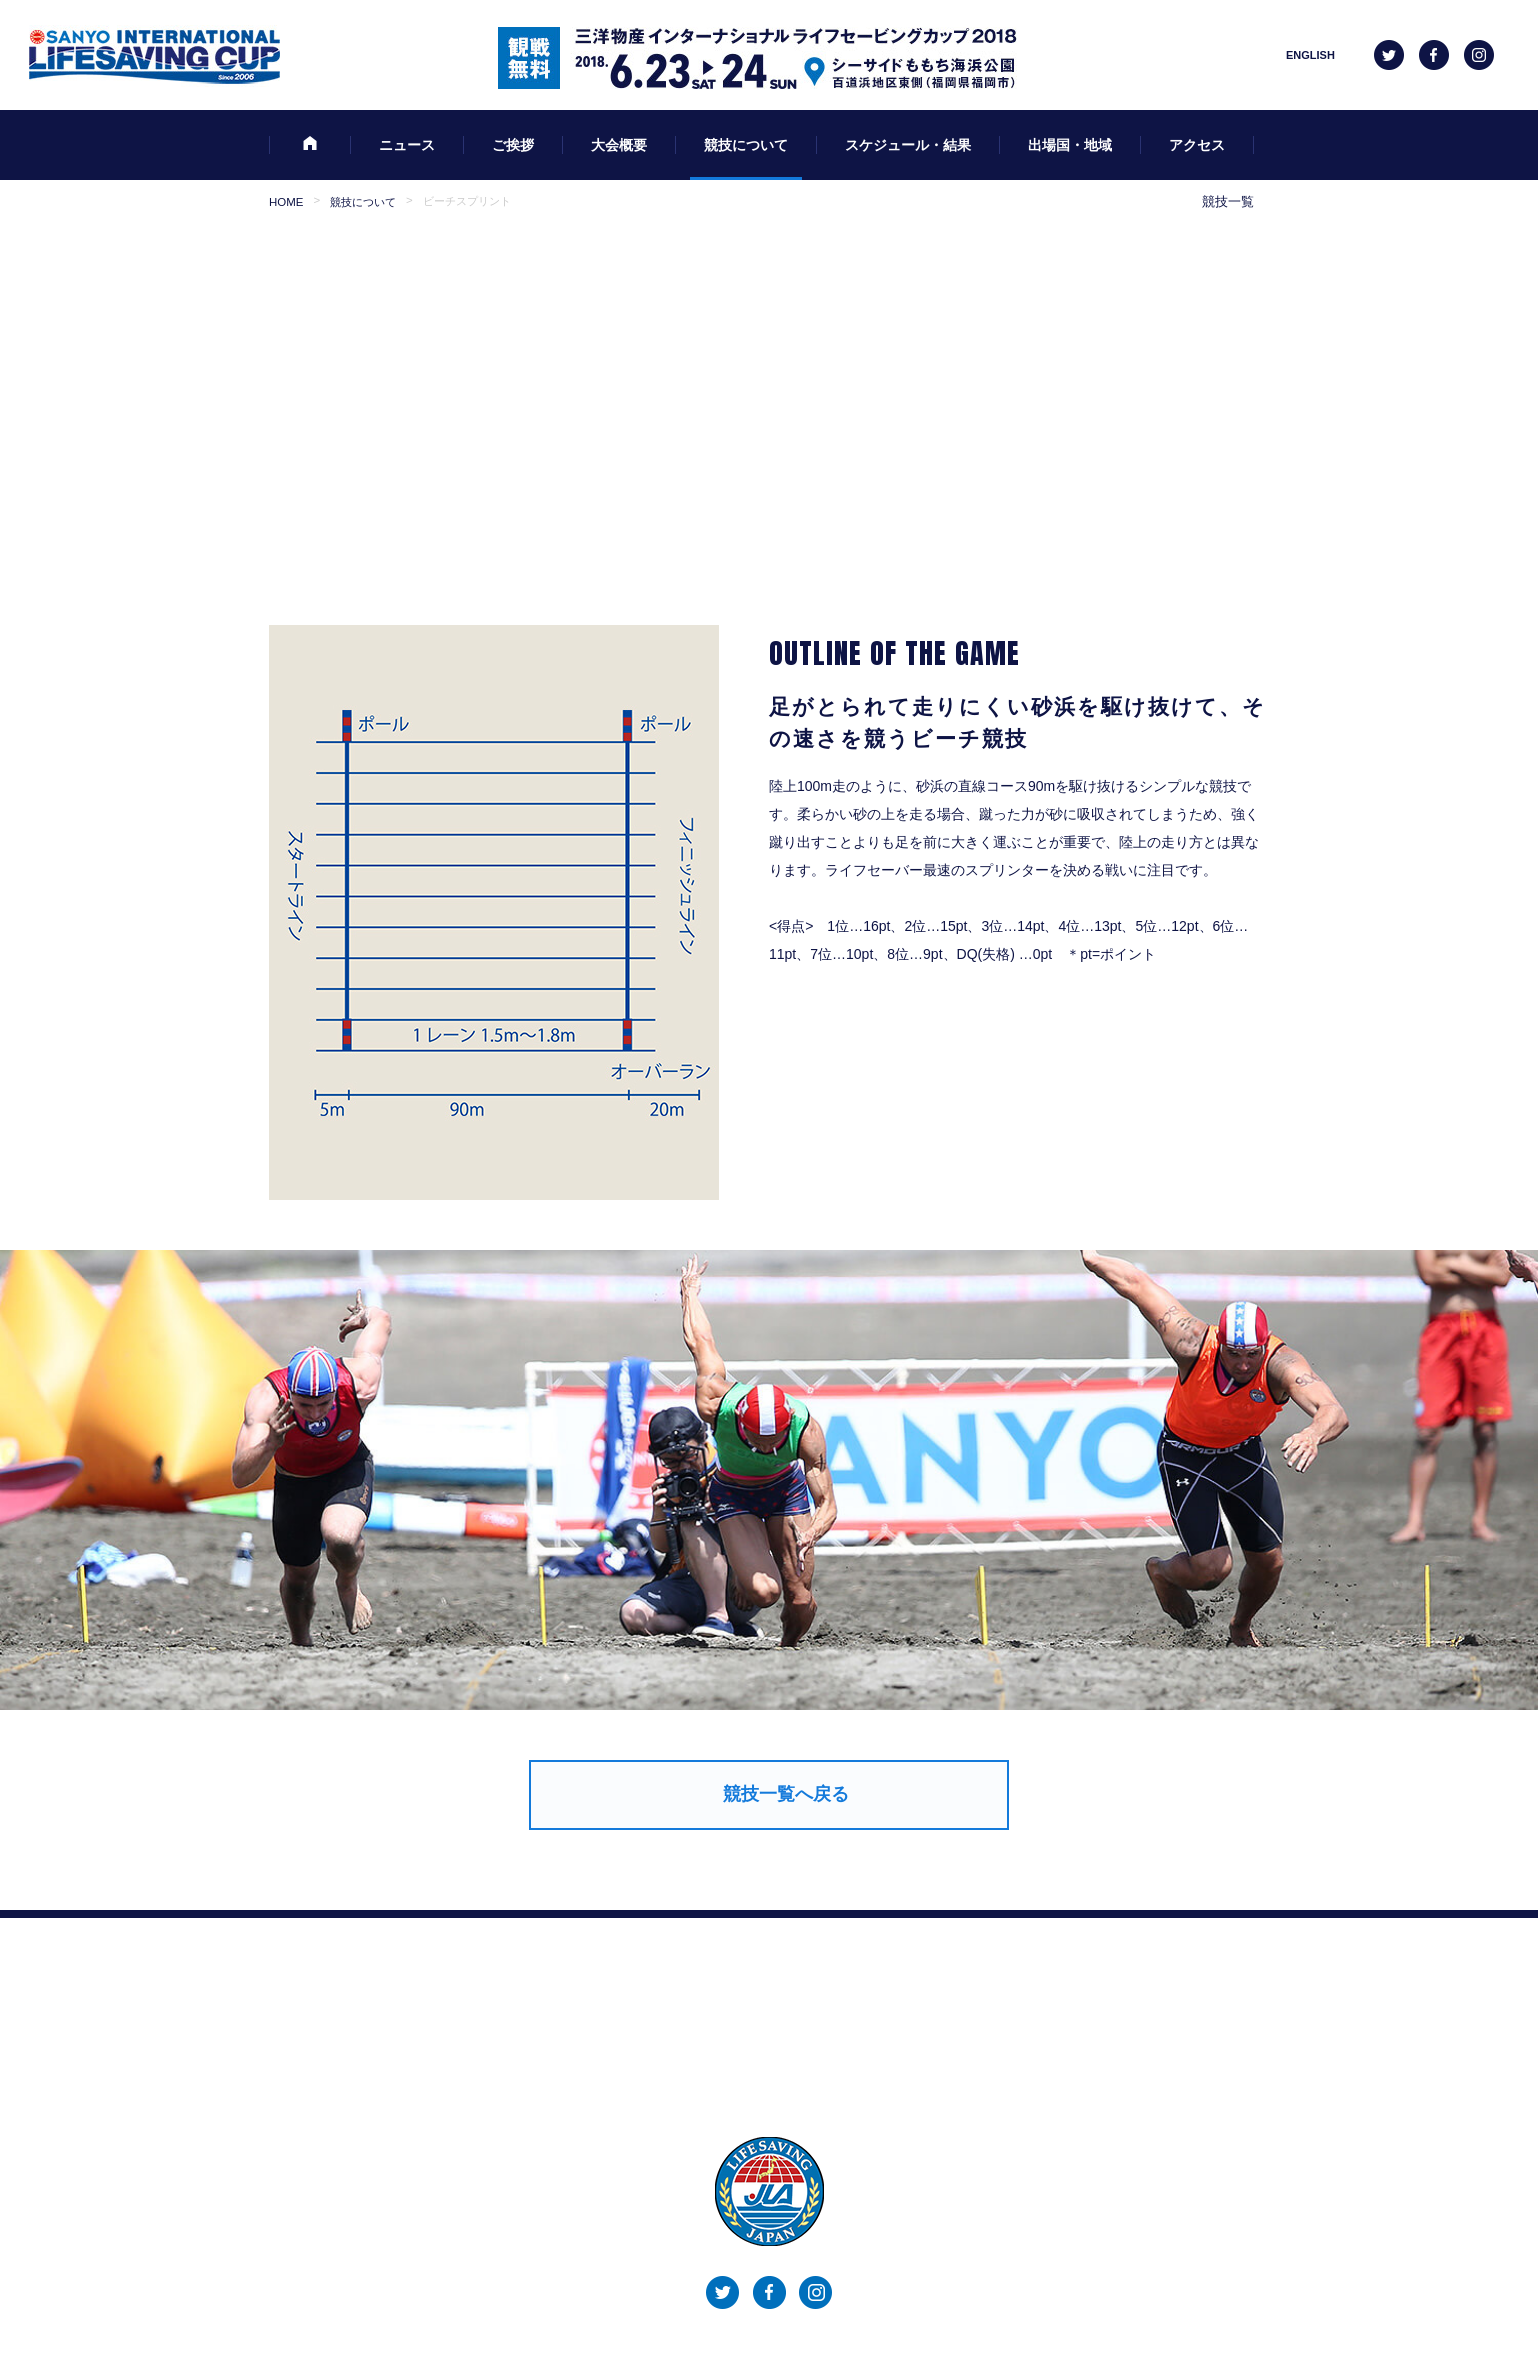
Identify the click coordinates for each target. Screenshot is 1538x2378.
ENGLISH (1310, 55)
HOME (286, 202)
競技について (363, 202)
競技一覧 (1228, 202)
